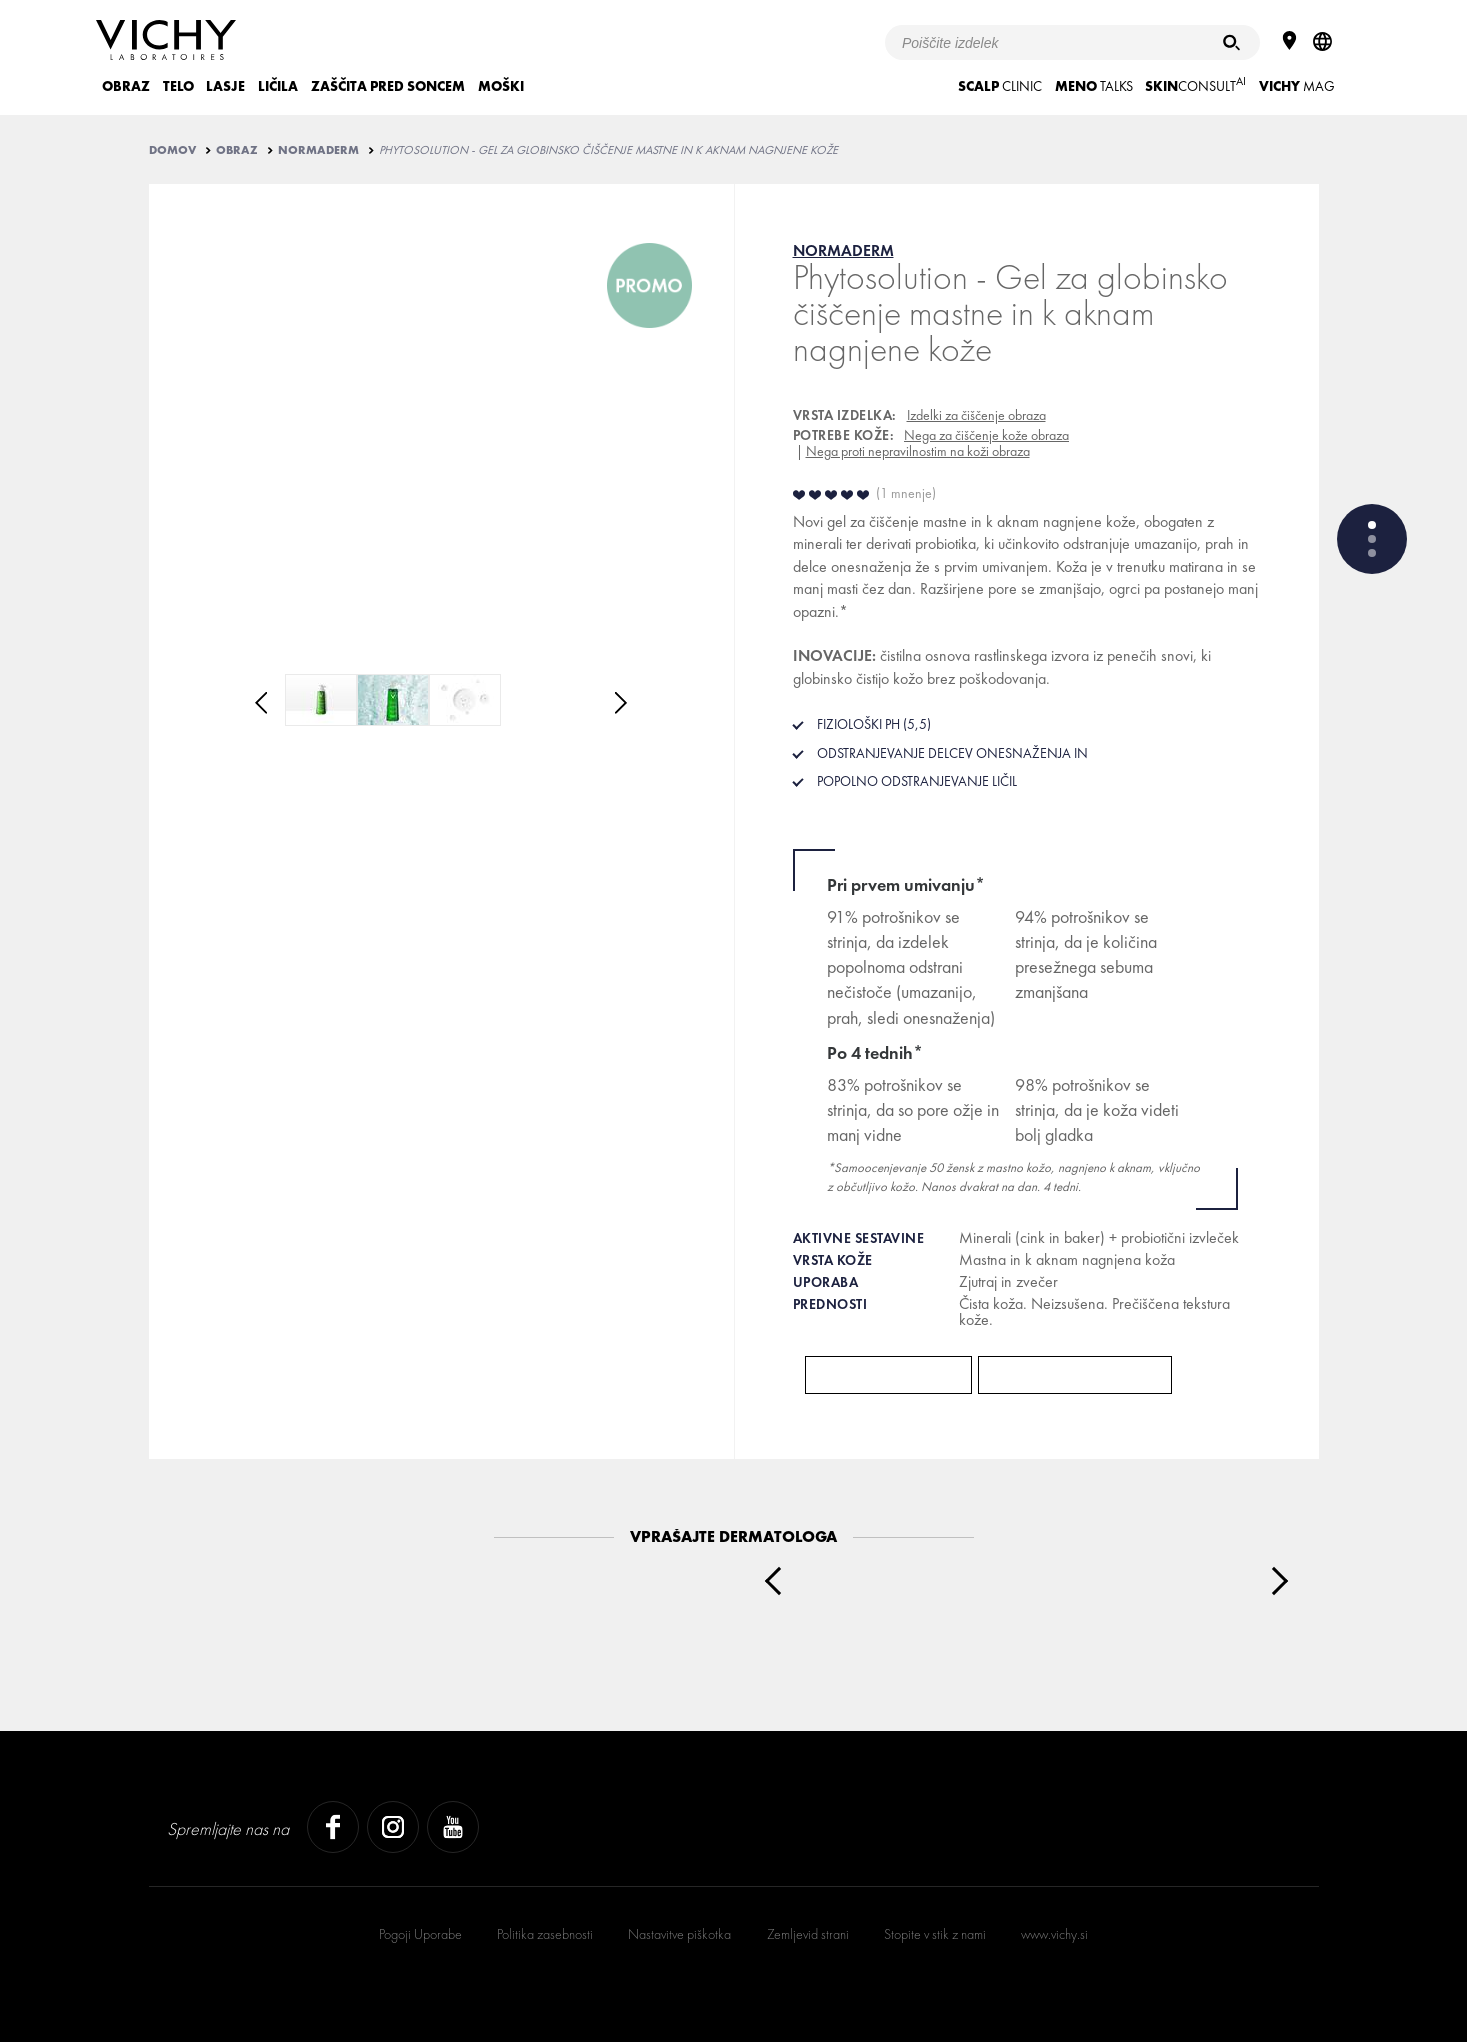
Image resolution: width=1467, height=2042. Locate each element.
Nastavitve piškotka (679, 1934)
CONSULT (1195, 84)
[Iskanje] (1231, 42)
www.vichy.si (1054, 1934)
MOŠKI (501, 86)
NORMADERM (318, 150)
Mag (1297, 86)
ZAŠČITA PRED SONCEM (388, 86)
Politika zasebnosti (545, 1934)
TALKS (1094, 86)
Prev (778, 1581)
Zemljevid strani (808, 1934)
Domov (172, 150)
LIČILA (278, 86)
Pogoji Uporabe (420, 1934)
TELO (178, 86)
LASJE (225, 86)
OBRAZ (126, 86)
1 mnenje (906, 493)
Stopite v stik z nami (935, 1934)
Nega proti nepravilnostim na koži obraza (918, 451)
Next (1273, 1581)
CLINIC (1000, 86)
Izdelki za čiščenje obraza (976, 415)
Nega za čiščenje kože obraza (986, 435)
